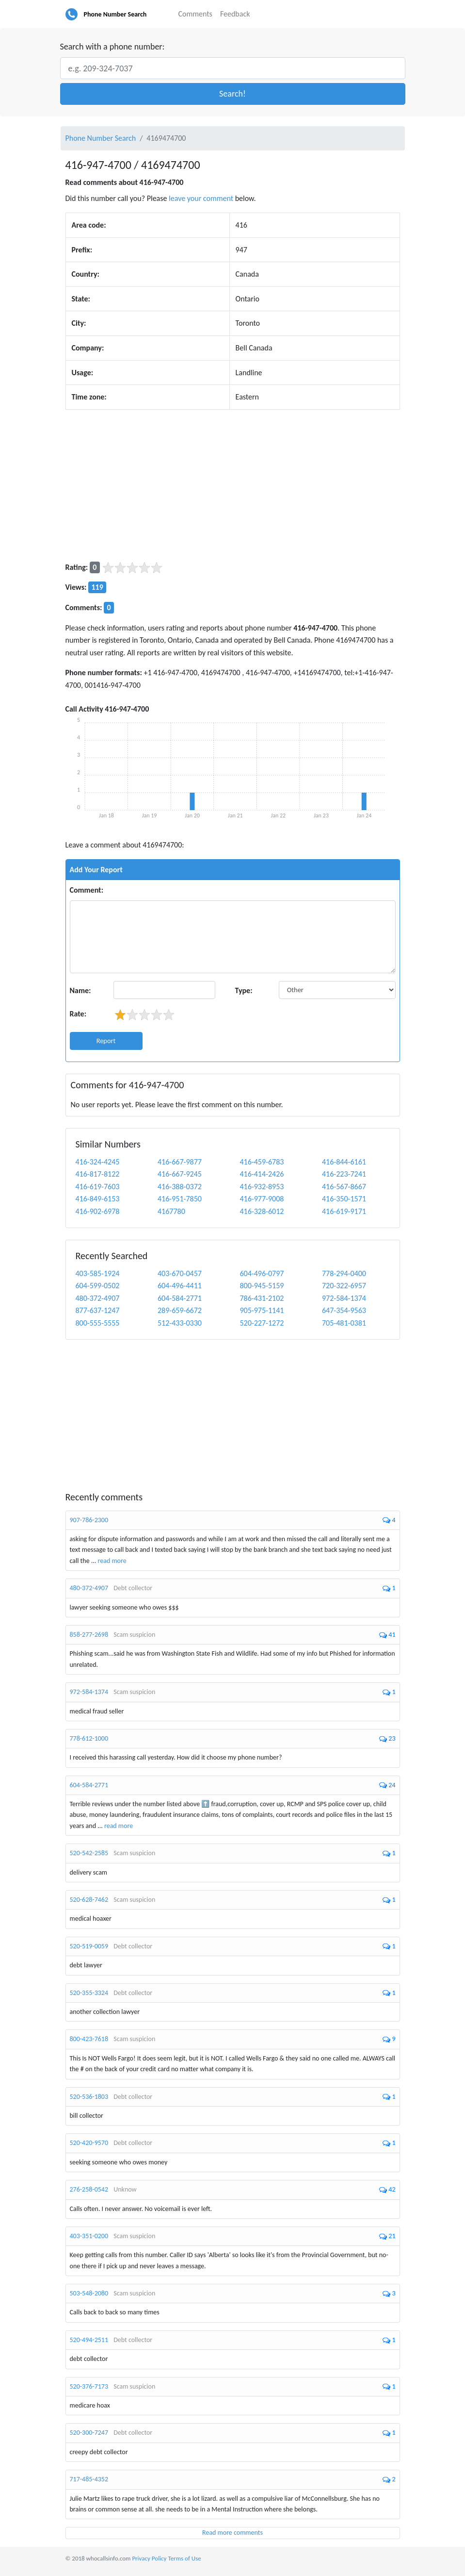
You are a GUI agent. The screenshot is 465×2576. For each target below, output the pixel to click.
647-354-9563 (344, 1310)
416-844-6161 (344, 1161)
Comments (195, 13)
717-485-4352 (89, 2479)
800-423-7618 (89, 2039)
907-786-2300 (89, 1520)
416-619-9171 (344, 1211)
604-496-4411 (180, 1285)
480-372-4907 (98, 1298)
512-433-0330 (180, 1323)
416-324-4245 (98, 1161)
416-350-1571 (344, 1198)
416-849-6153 (98, 1198)
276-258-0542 (89, 2189)
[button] (232, 94)
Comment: (87, 890)
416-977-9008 (262, 1198)
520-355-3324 (89, 1993)
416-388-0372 (180, 1186)
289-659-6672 (180, 1310)
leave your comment (201, 198)
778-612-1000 (89, 1738)
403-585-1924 (98, 1273)
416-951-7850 (180, 1198)
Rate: (78, 1013)
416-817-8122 (98, 1174)
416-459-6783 (262, 1161)
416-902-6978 (98, 1211)
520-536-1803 (89, 2097)
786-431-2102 (262, 1298)
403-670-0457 (180, 1273)
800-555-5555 (98, 1323)
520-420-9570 (89, 2143)
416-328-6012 (262, 1211)
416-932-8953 (262, 1186)
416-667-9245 (180, 1174)
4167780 (171, 1211)
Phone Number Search (115, 14)
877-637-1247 (98, 1310)
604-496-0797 (262, 1273)
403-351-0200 (89, 2236)
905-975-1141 (262, 1310)
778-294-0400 (344, 1273)
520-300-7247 (89, 2432)
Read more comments (232, 2532)
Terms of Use (184, 2558)
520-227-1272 (262, 1323)
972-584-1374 (344, 1298)
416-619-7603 (98, 1186)
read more (112, 1561)
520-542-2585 (89, 1853)
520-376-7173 (89, 2386)
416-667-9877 (180, 1161)
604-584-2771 (180, 1298)
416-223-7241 (344, 1174)
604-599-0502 (98, 1285)
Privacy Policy (149, 2558)
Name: (80, 990)
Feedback (235, 13)
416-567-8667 (344, 1186)
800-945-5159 (262, 1285)
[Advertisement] (232, 485)
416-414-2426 (262, 1174)
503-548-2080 (89, 2293)
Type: (244, 990)
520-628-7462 (89, 1899)
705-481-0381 (344, 1323)
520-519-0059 (89, 1946)
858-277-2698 (89, 1634)
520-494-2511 (89, 2340)
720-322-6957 (344, 1285)
